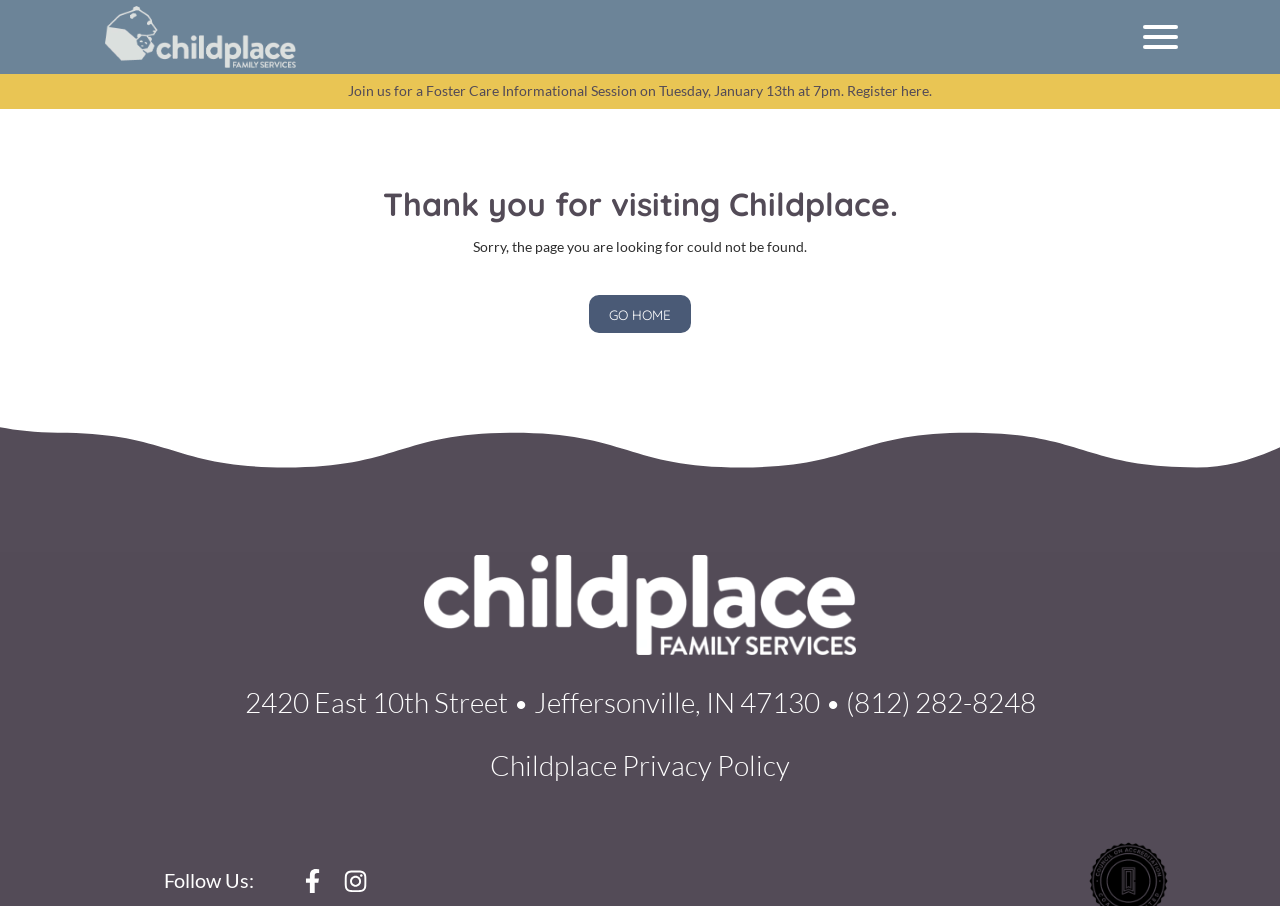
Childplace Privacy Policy (640, 765)
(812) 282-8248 (941, 702)
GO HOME (640, 314)
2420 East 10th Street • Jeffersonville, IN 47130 (532, 702)
